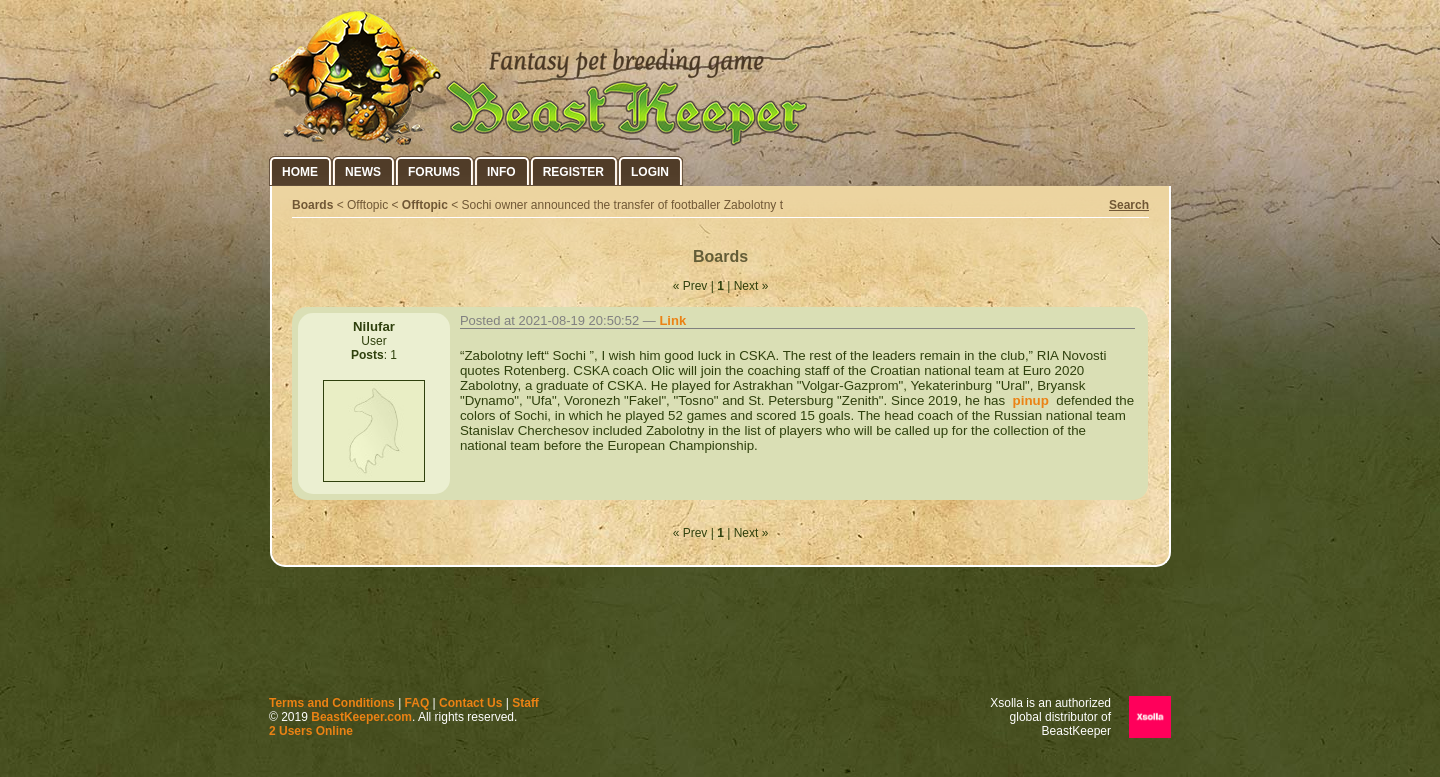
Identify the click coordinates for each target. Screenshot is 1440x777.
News (363, 172)
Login (650, 172)
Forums (434, 172)
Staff (525, 703)
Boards (312, 205)
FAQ (417, 703)
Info (501, 172)
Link (672, 320)
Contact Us (470, 703)
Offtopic (425, 205)
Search (1129, 205)
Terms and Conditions (332, 703)
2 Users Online (311, 731)
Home (300, 172)
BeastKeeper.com (361, 717)
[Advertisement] (720, 636)
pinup (1029, 400)
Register (573, 172)
